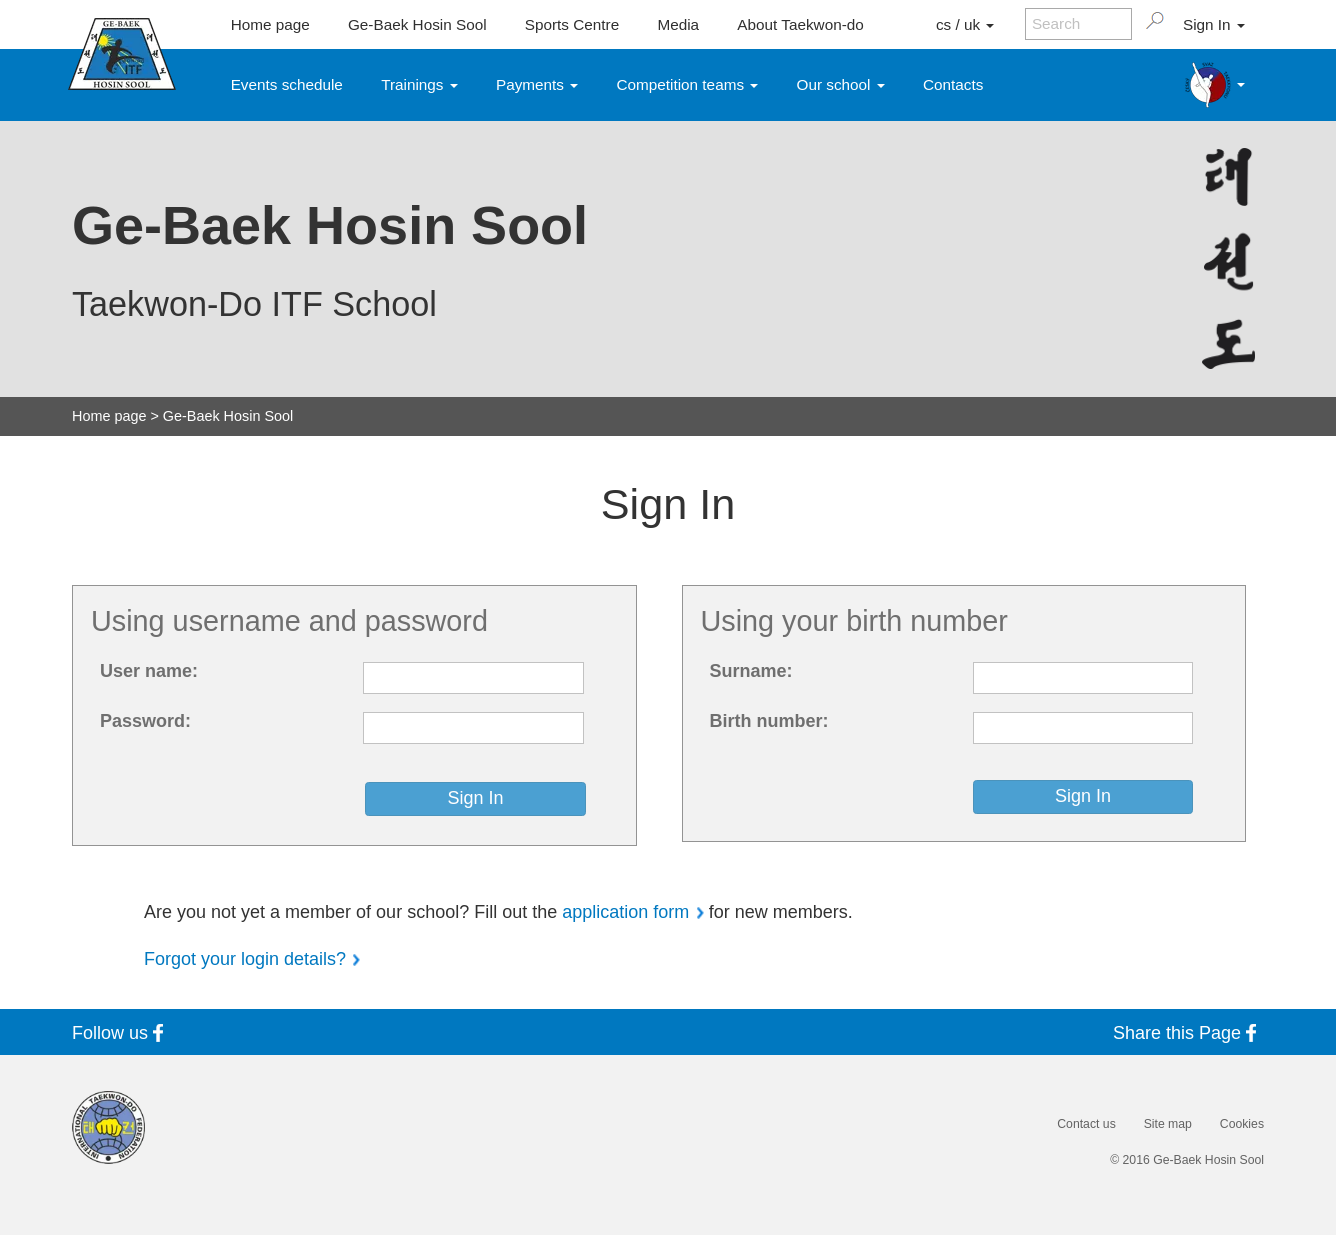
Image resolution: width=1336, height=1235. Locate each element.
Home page (270, 24)
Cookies (1242, 1124)
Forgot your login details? (245, 959)
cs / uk (965, 24)
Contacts (953, 84)
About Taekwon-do (800, 24)
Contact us (1086, 1124)
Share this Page (1188, 1032)
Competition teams (688, 84)
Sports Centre (572, 24)
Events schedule (287, 84)
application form (625, 912)
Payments (537, 84)
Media (678, 24)
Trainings (419, 84)
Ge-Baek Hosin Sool (417, 24)
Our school (841, 84)
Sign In (1214, 24)
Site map (1168, 1124)
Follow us (121, 1032)
